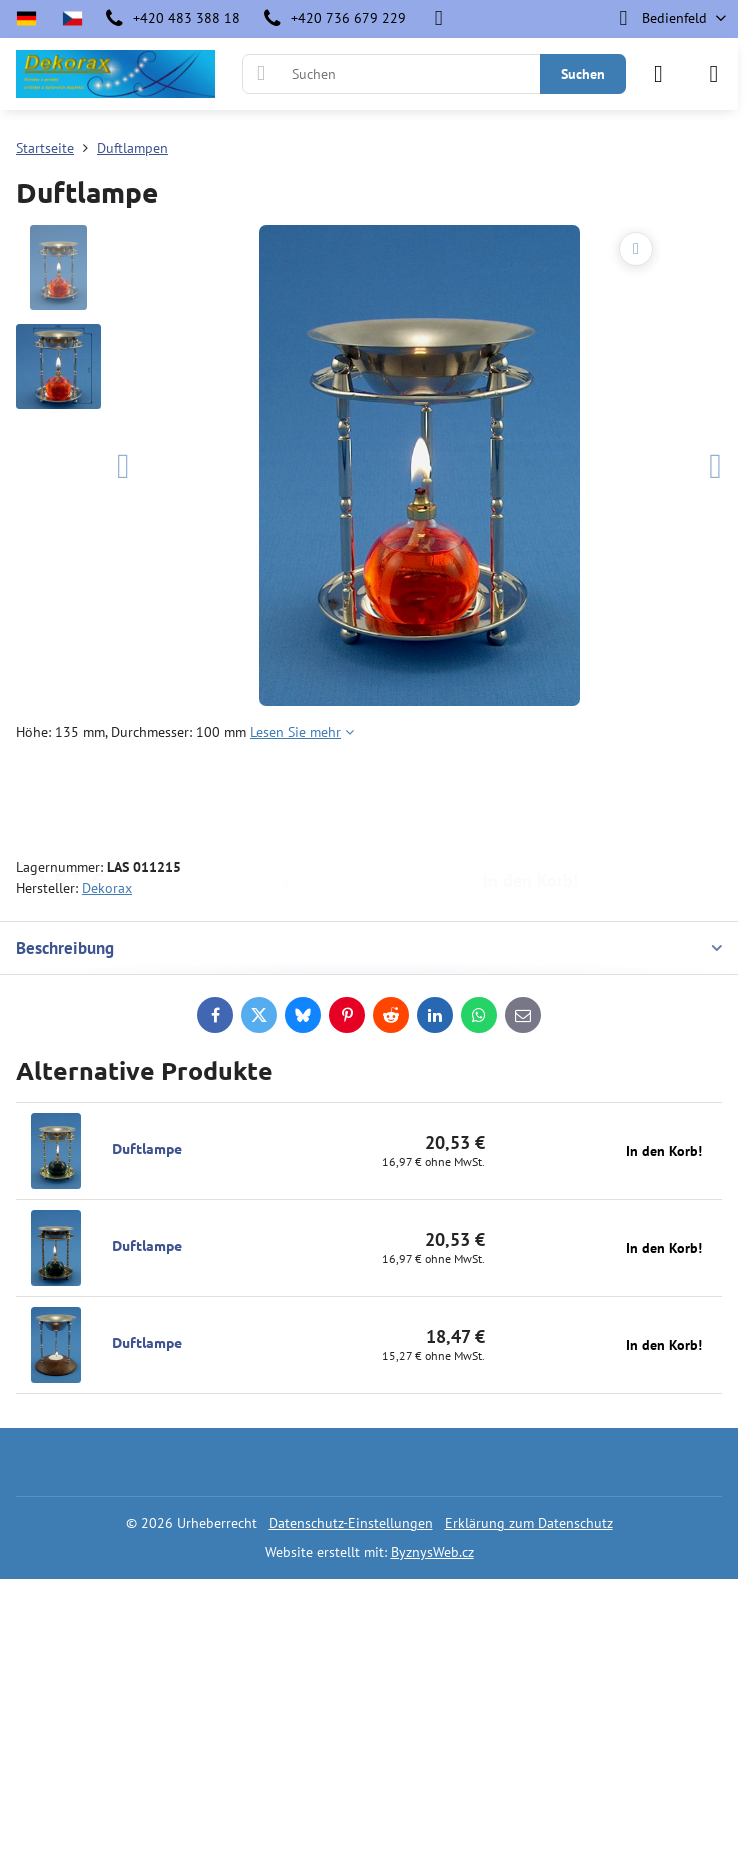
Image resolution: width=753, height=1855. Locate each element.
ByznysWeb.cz (432, 1552)
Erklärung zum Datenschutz (529, 1523)
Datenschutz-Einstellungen (351, 1523)
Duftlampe (147, 1148)
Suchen (583, 74)
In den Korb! (530, 799)
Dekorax (107, 888)
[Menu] (714, 74)
